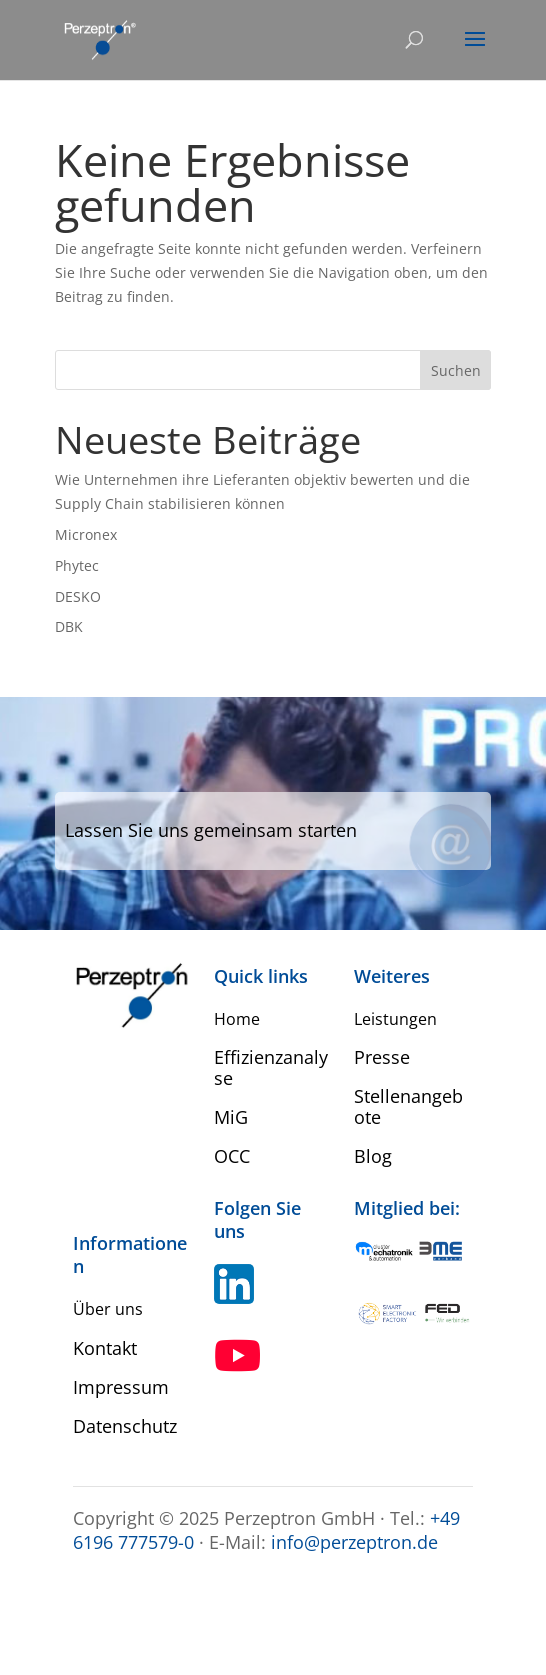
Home (237, 1019)
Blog (373, 1156)
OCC (232, 1156)
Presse (382, 1057)
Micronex (86, 534)
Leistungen (395, 1019)
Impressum (121, 1387)
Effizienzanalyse (271, 1067)
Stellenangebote (408, 1106)
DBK (69, 626)
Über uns (108, 1309)
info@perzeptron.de (354, 1542)
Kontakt (105, 1348)
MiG (231, 1117)
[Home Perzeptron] (99, 38)
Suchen (456, 370)
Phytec (77, 565)
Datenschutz (125, 1426)
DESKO (78, 596)
